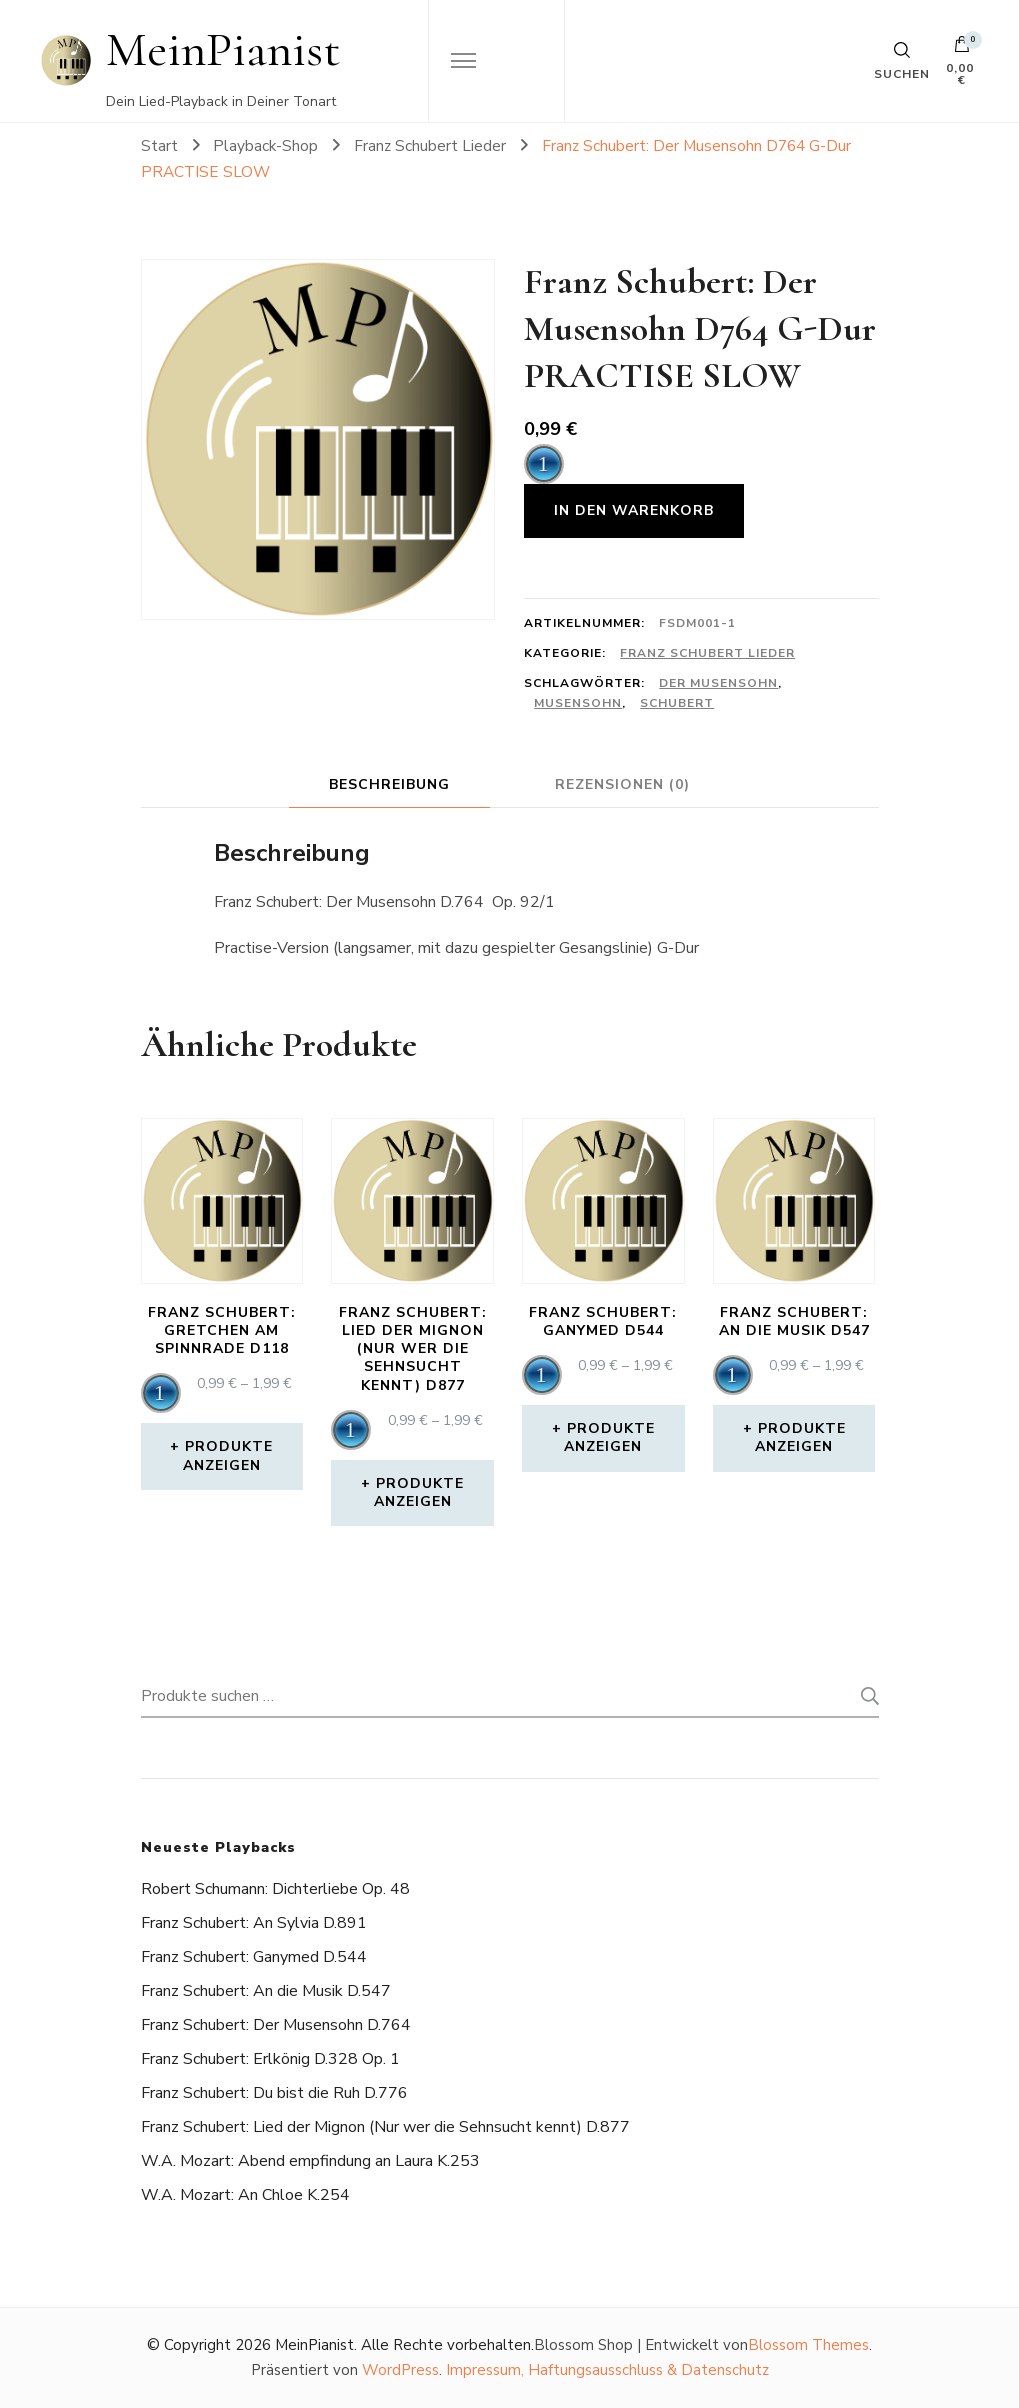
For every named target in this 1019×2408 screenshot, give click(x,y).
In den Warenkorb (634, 510)
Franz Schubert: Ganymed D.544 (254, 1957)
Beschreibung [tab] (389, 784)
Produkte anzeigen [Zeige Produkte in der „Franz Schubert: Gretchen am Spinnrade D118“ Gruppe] (228, 1455)
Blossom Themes (808, 2345)
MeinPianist (223, 49)
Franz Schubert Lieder (707, 653)
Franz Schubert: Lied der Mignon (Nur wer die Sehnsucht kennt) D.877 (385, 2127)
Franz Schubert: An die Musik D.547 (266, 1991)
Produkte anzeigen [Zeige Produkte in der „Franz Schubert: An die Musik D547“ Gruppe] (800, 1437)
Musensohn (578, 703)
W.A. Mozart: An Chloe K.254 (245, 2195)
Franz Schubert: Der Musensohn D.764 (276, 2025)
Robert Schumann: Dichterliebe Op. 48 (275, 1889)
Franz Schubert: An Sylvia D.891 (254, 1923)
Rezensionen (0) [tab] (622, 784)
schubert (677, 703)
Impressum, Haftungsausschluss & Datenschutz (607, 2370)
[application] (544, 464)
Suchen (864, 1696)
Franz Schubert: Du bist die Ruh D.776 (274, 2093)
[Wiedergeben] (544, 464)
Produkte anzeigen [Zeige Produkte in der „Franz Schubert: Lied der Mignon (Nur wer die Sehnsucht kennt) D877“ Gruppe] (419, 1492)
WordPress (400, 2370)
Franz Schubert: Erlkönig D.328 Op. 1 (270, 2059)
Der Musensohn (718, 683)
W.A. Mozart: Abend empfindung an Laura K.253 (310, 2161)
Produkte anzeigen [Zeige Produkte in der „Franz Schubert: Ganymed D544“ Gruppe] (609, 1437)
